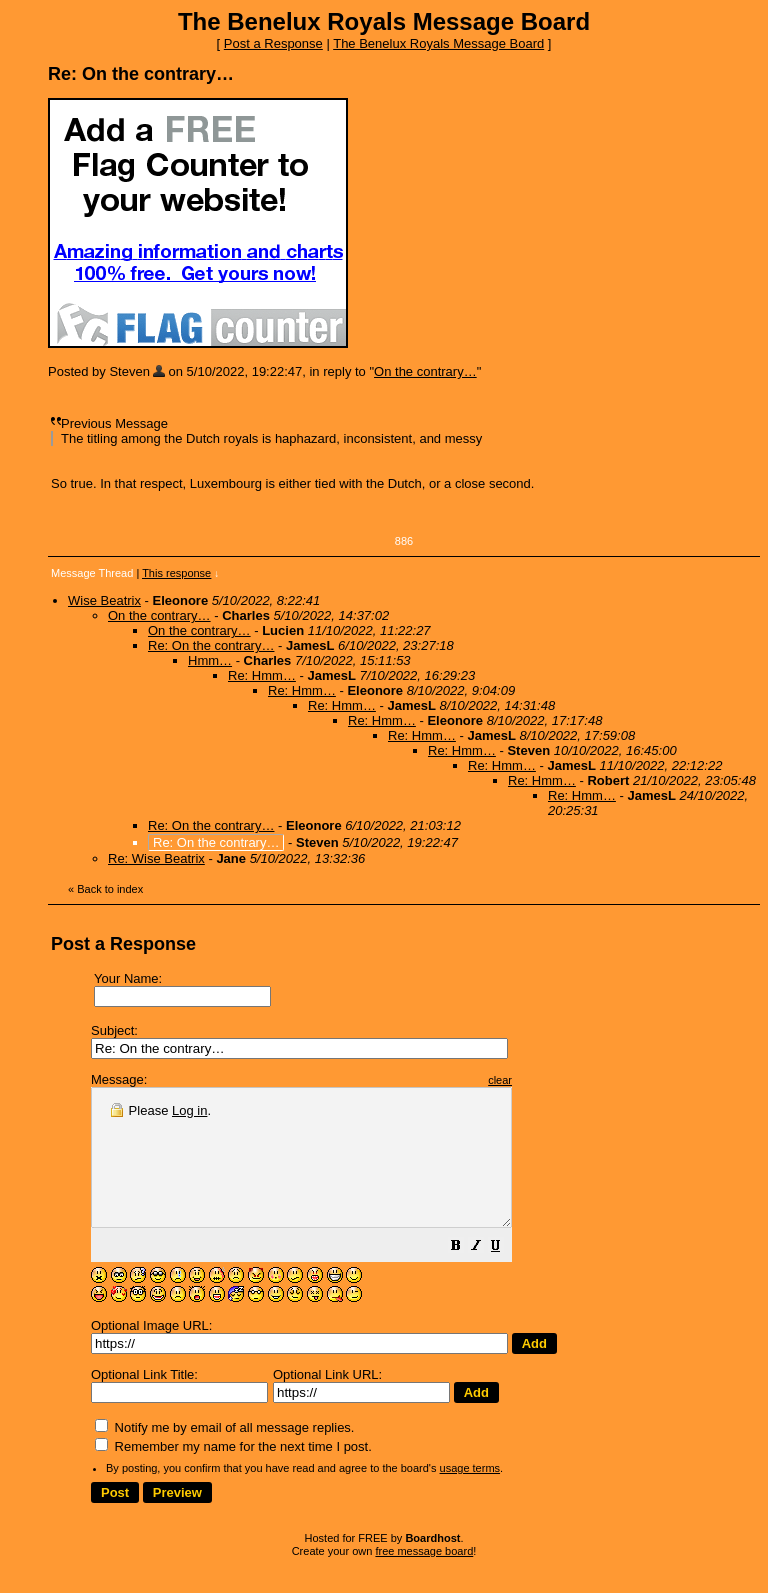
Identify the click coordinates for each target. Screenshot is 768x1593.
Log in (189, 1110)
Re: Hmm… (262, 675)
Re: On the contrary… (211, 645)
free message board (424, 1578)
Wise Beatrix (104, 600)
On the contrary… (425, 371)
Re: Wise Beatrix (156, 858)
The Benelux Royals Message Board (438, 43)
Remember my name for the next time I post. (233, 1473)
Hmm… (210, 660)
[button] (506, 1275)
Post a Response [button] (273, 43)
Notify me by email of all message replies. (224, 1454)
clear (550, 1080)
